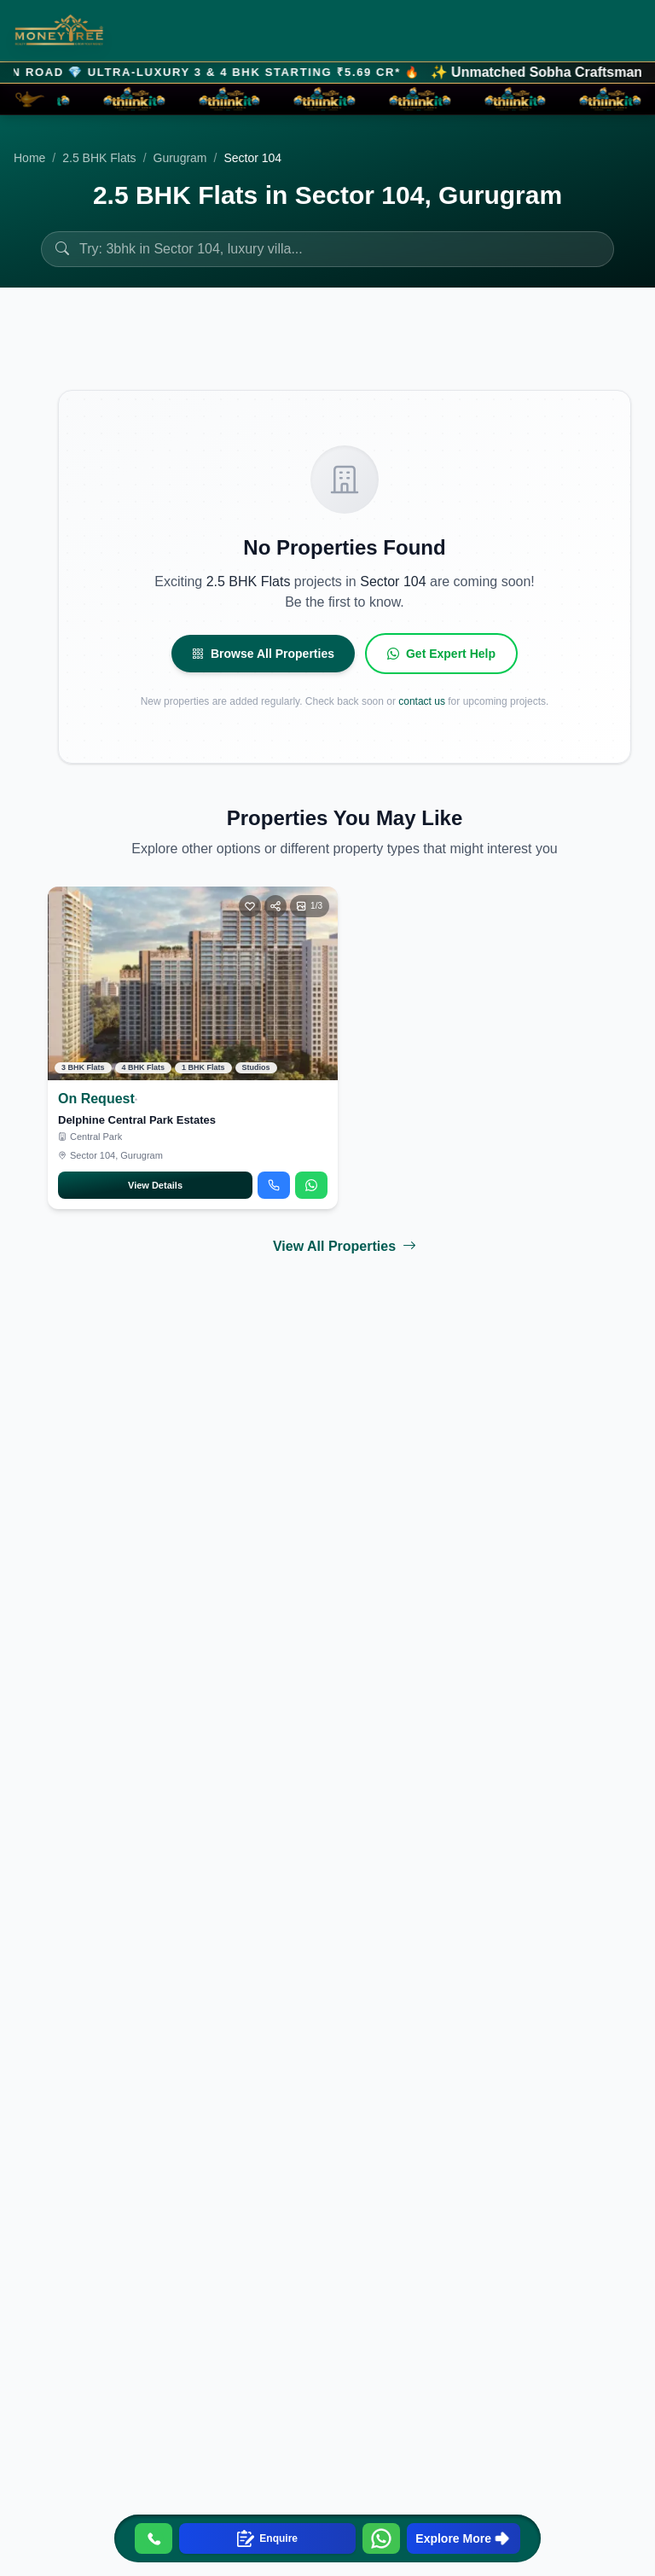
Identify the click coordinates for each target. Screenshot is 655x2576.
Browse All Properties (263, 651)
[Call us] (153, 2538)
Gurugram (180, 158)
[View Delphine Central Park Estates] (193, 982)
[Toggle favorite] (250, 904)
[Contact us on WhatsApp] (381, 2538)
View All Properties (344, 1245)
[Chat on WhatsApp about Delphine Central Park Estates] (311, 1184)
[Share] (275, 904)
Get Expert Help (441, 651)
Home (29, 158)
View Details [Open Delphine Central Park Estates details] (155, 1183)
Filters (588, 358)
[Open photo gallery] (309, 904)
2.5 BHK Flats (99, 158)
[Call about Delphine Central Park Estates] (274, 1184)
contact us (421, 700)
